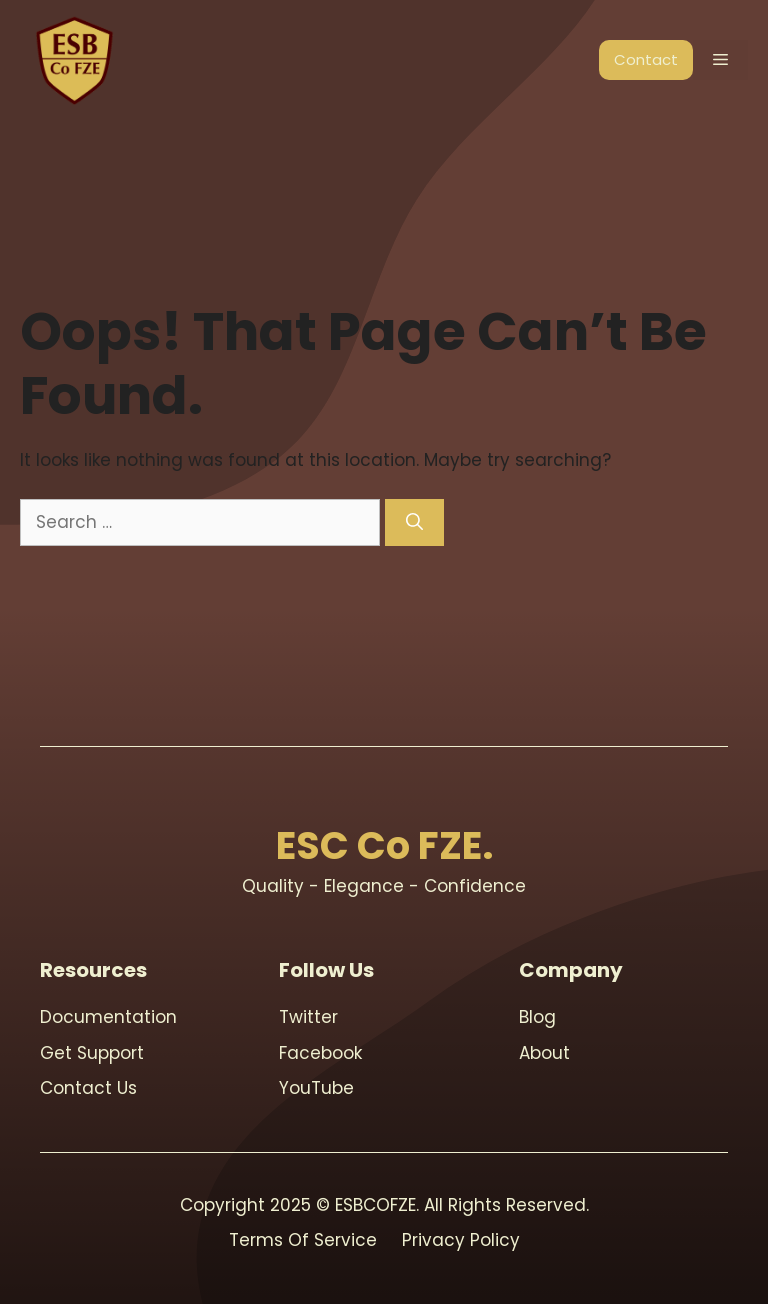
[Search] (414, 523)
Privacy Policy (461, 1240)
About (544, 1053)
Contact (646, 59)
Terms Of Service (303, 1240)
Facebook (320, 1053)
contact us (88, 1088)
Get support (92, 1053)
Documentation (108, 1017)
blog (537, 1017)
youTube (316, 1088)
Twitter (308, 1017)
